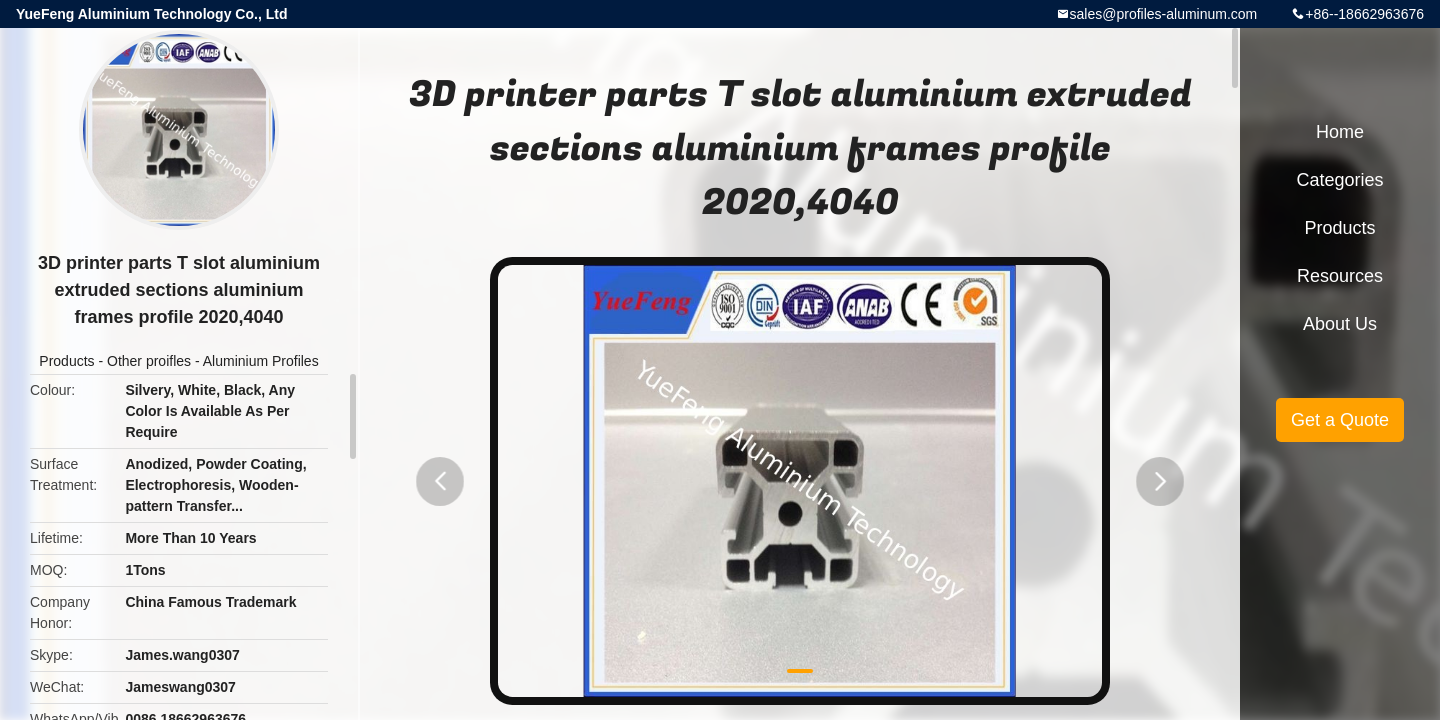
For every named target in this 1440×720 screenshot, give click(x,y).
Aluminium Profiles (261, 361)
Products (66, 361)
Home (1340, 132)
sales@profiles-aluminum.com (1164, 14)
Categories (1339, 180)
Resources (1340, 276)
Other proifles (149, 361)
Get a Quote (1340, 420)
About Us (1340, 324)
